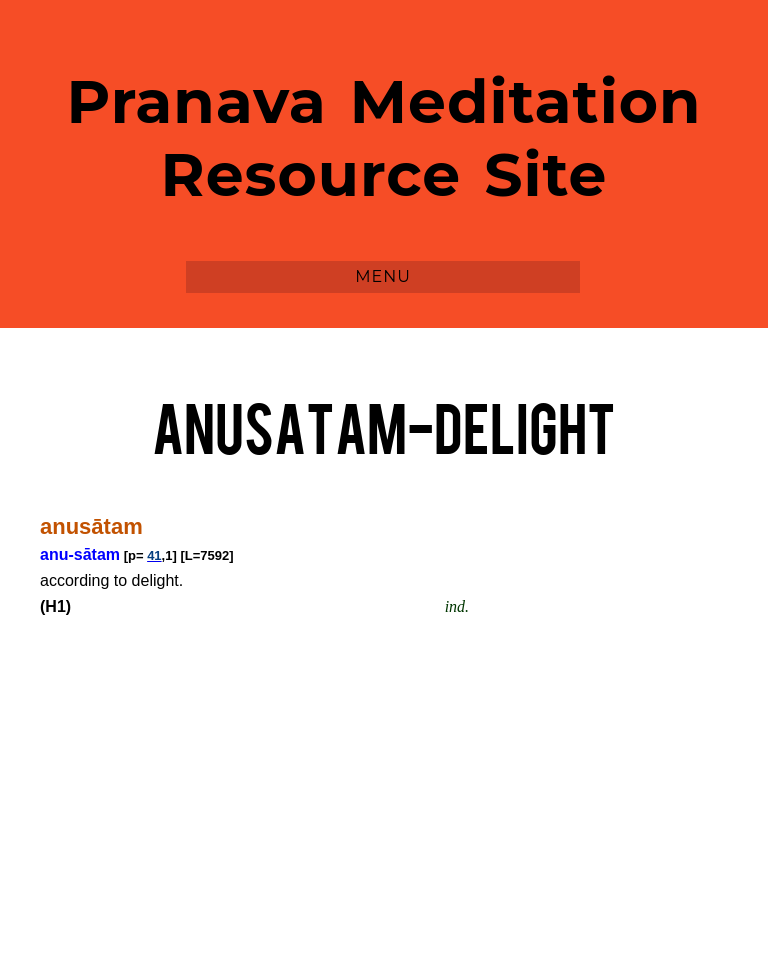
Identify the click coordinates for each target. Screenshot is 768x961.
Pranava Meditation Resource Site (384, 138)
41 (154, 555)
